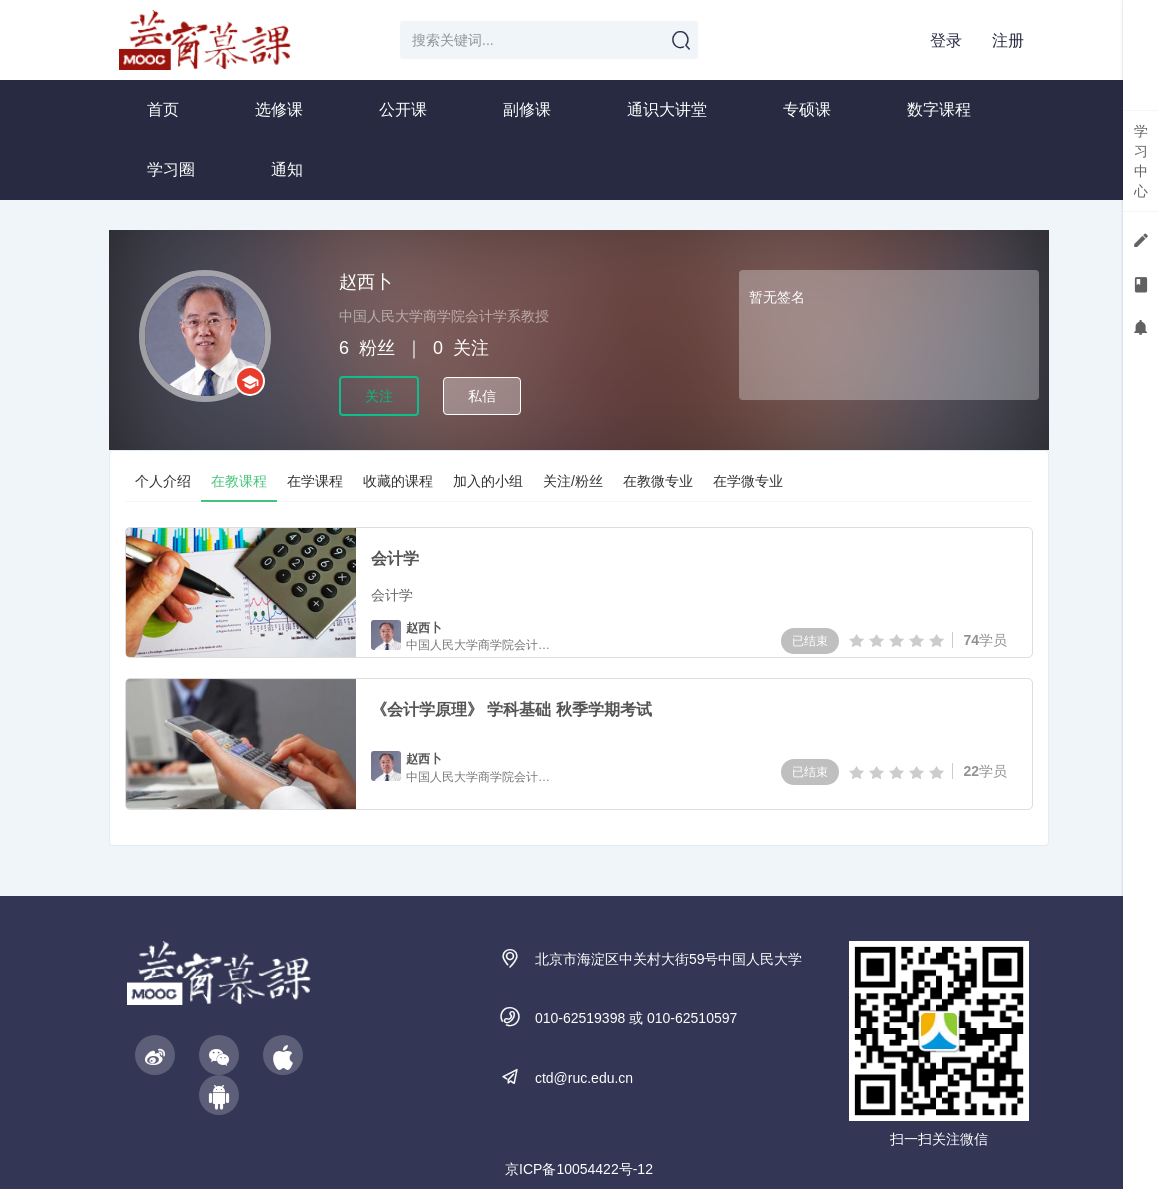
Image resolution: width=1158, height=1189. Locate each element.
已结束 (810, 641)
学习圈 (171, 169)
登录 (946, 40)
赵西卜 (424, 628)
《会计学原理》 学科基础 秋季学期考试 (511, 709)
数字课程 (939, 109)
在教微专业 (658, 481)
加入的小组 (488, 481)
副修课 (527, 109)
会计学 (395, 558)
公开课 (403, 109)
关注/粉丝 (573, 481)
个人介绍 (163, 481)
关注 (379, 396)
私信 (482, 396)
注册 (1008, 40)
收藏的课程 (398, 481)
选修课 (279, 109)
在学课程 (315, 481)
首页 (163, 109)
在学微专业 (748, 481)
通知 (287, 169)
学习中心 (1141, 161)
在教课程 (239, 481)
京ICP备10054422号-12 (579, 1169)
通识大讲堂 (667, 109)
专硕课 (807, 109)
